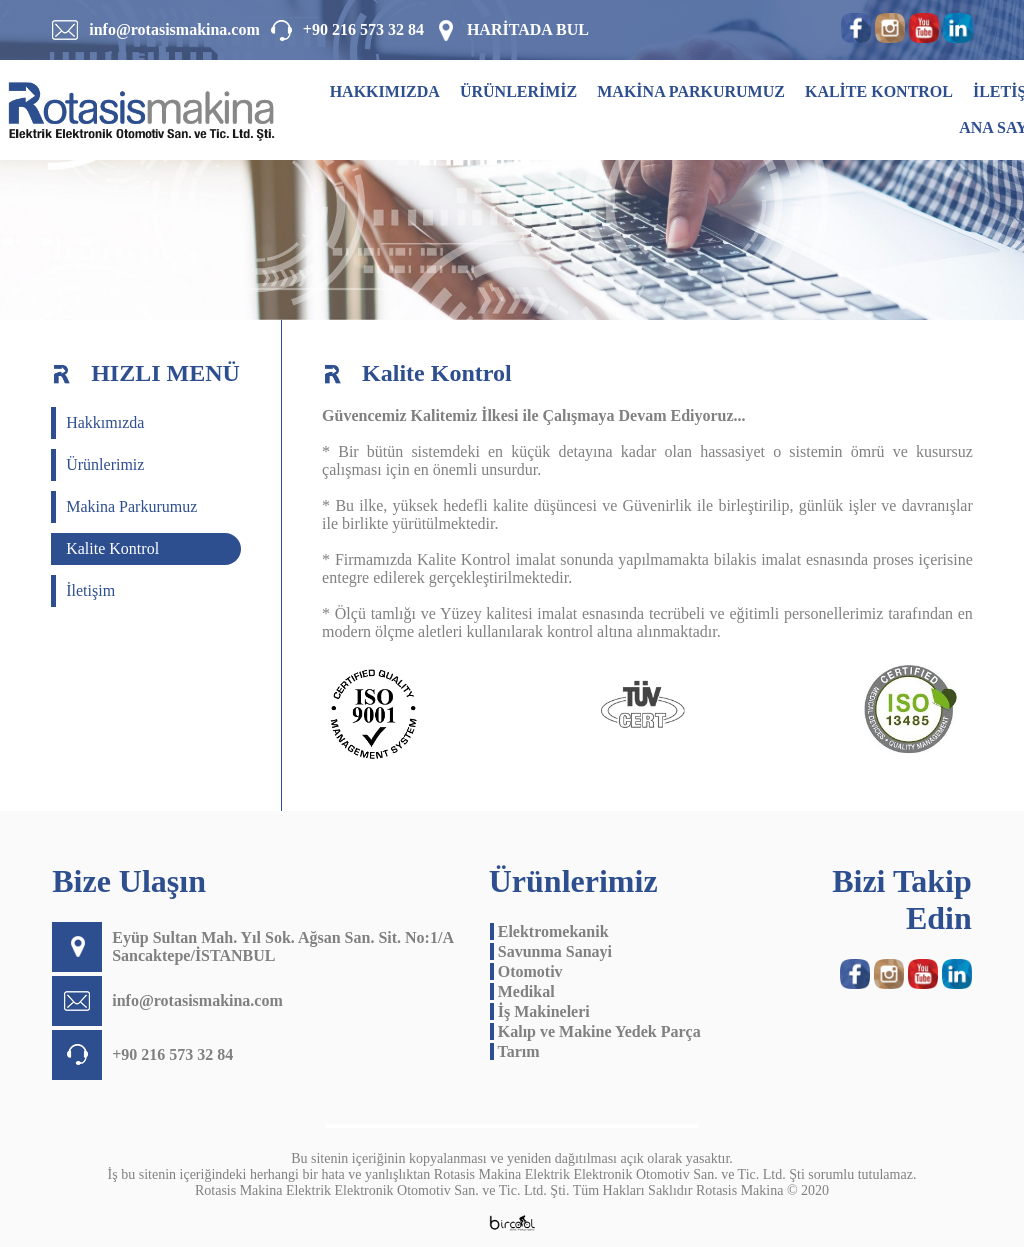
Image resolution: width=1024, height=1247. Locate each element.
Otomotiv (526, 971)
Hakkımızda (105, 422)
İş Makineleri (540, 1011)
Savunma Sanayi (551, 951)
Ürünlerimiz (105, 464)
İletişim (90, 590)
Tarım (515, 1051)
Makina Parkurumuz (131, 506)
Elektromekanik (549, 931)
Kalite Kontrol (112, 548)
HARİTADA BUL (528, 29)
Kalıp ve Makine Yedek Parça (595, 1031)
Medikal (522, 991)
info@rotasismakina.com (174, 29)
